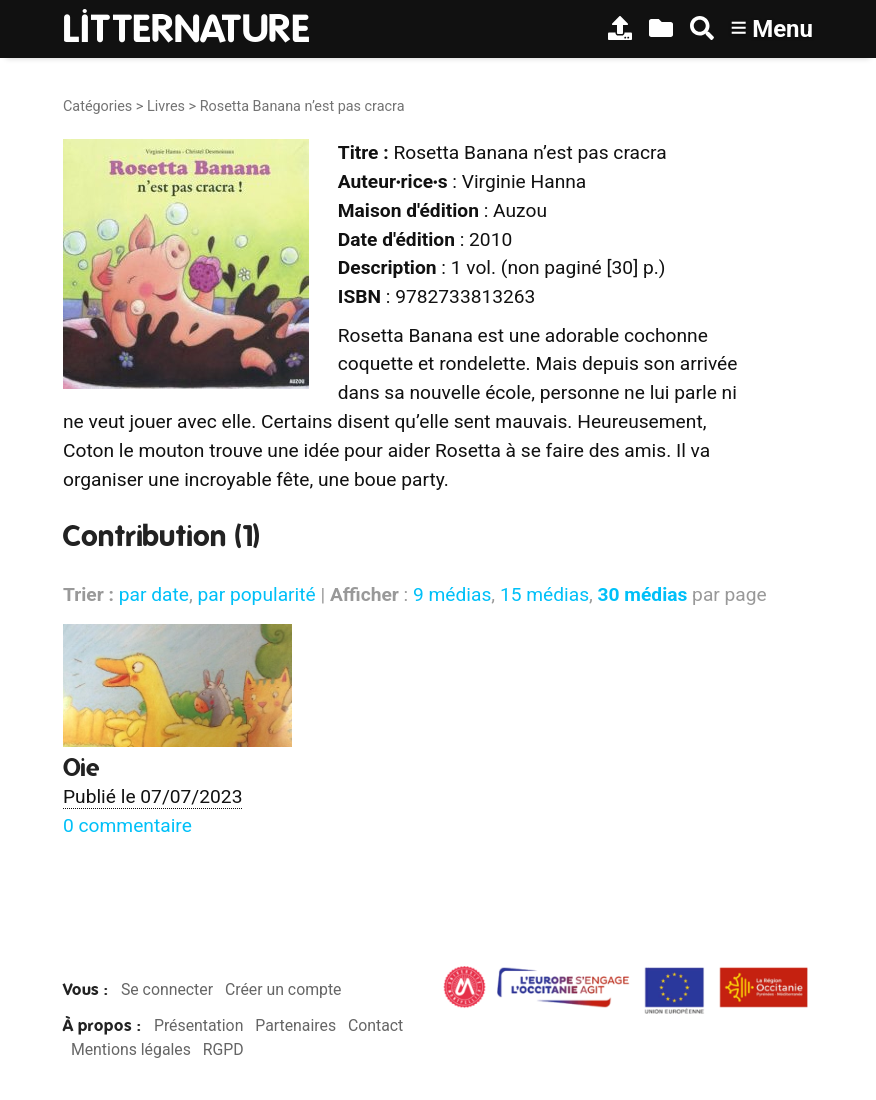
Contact (375, 1025)
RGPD (223, 1049)
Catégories (97, 106)
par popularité (256, 594)
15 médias (544, 594)
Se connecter (167, 989)
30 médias (643, 594)
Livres (166, 106)
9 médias (452, 594)
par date (154, 594)
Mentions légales (131, 1049)
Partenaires (295, 1025)
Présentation (198, 1025)
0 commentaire (127, 825)
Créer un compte (283, 989)
